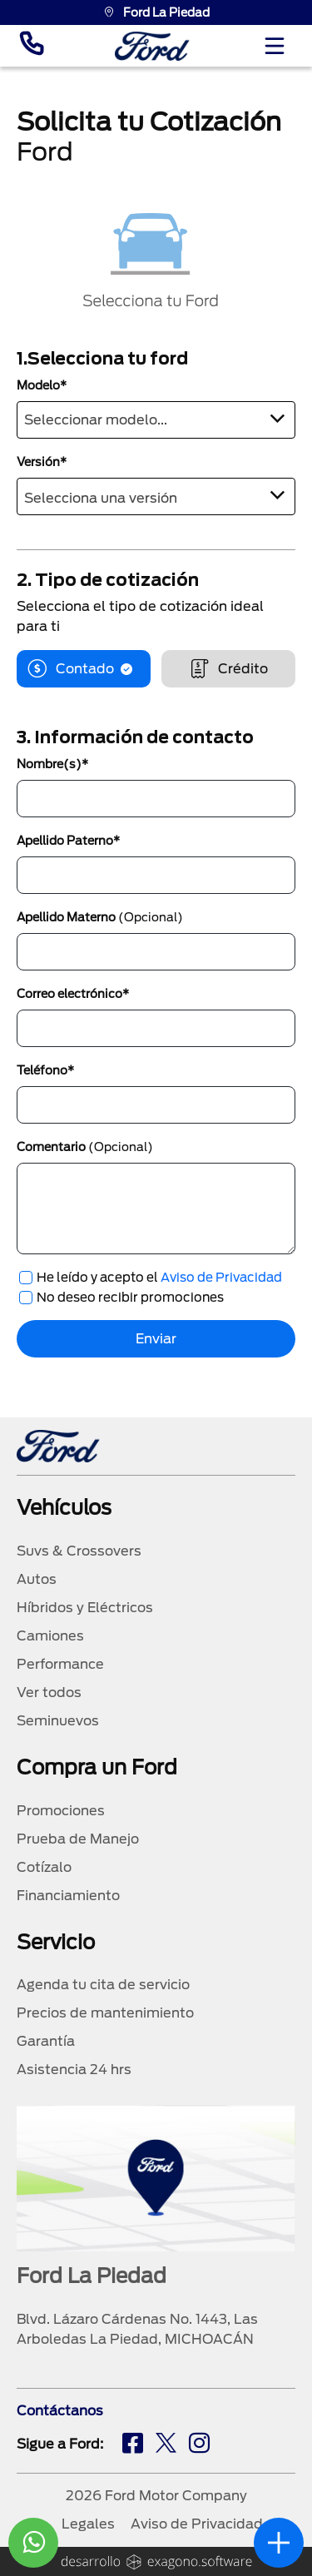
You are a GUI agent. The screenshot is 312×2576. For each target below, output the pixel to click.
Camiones (50, 1636)
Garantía (46, 2041)
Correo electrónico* (73, 993)
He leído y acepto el (159, 1277)
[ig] (199, 2445)
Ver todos (49, 1692)
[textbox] (156, 417)
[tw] (166, 2445)
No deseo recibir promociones (130, 1297)
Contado (84, 668)
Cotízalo (44, 1867)
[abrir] (279, 2543)
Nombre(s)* (52, 764)
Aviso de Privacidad (221, 1277)
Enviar (156, 1339)
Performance (60, 1664)
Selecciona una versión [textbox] (100, 498)
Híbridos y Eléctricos (85, 1608)
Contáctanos (60, 2411)
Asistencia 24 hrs (74, 2069)
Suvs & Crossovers (79, 1551)
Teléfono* (45, 1070)
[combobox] (156, 420)
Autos (37, 1579)
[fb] (132, 2445)
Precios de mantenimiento (105, 2013)
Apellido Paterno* (68, 840)
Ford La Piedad (156, 12)
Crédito (228, 668)
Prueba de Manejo (78, 1839)
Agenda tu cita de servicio (103, 1985)
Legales (88, 2524)
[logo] (152, 46)
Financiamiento (68, 1895)
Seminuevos (58, 1721)
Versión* (42, 462)
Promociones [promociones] (61, 1811)
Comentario (85, 1147)
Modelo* (42, 385)
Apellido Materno (100, 917)
